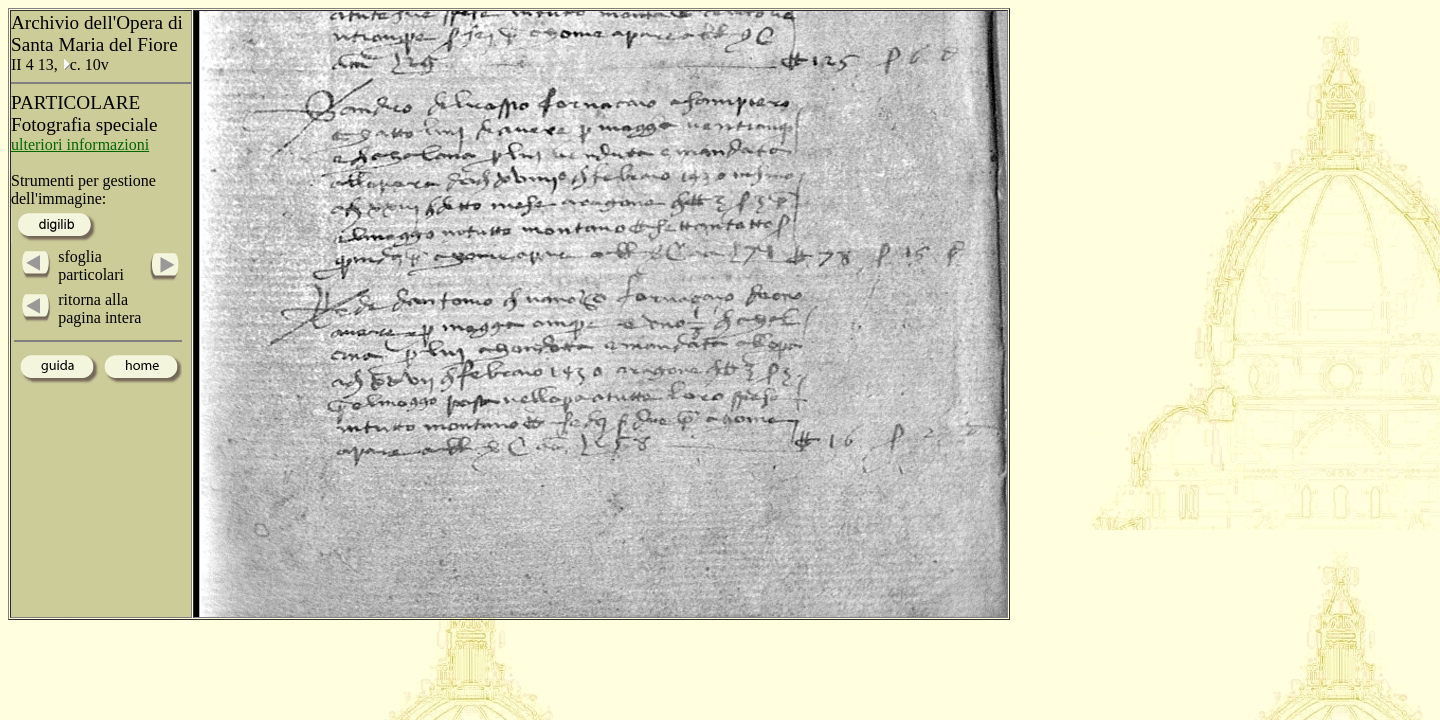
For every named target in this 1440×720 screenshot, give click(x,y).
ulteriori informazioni (80, 144)
